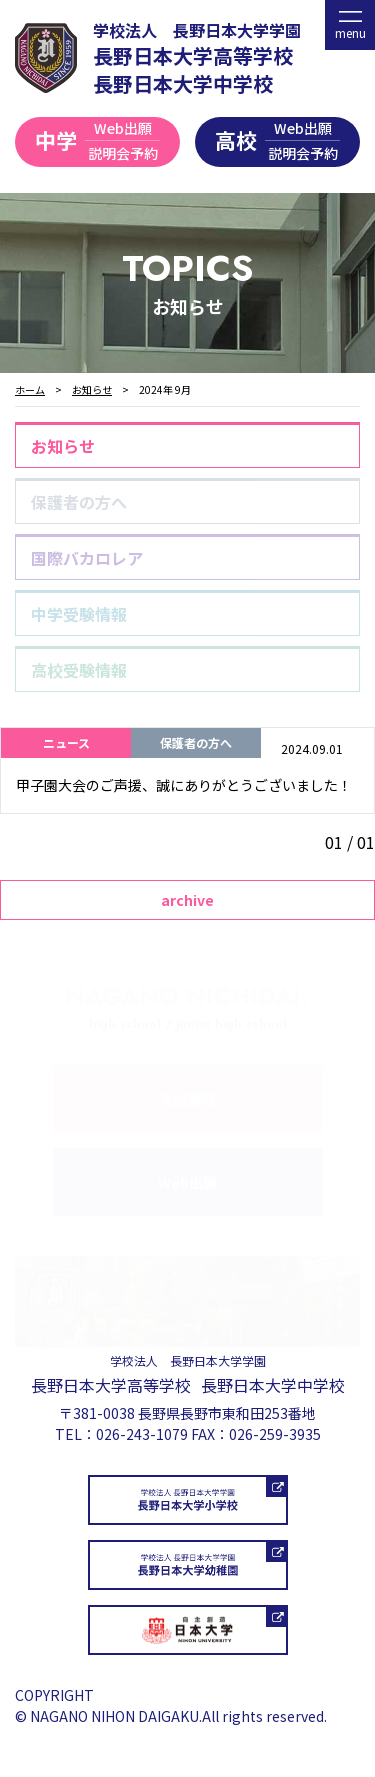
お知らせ (63, 446)
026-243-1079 (142, 1434)
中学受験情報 (79, 614)
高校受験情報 (79, 670)
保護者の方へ (79, 502)
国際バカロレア (87, 558)
